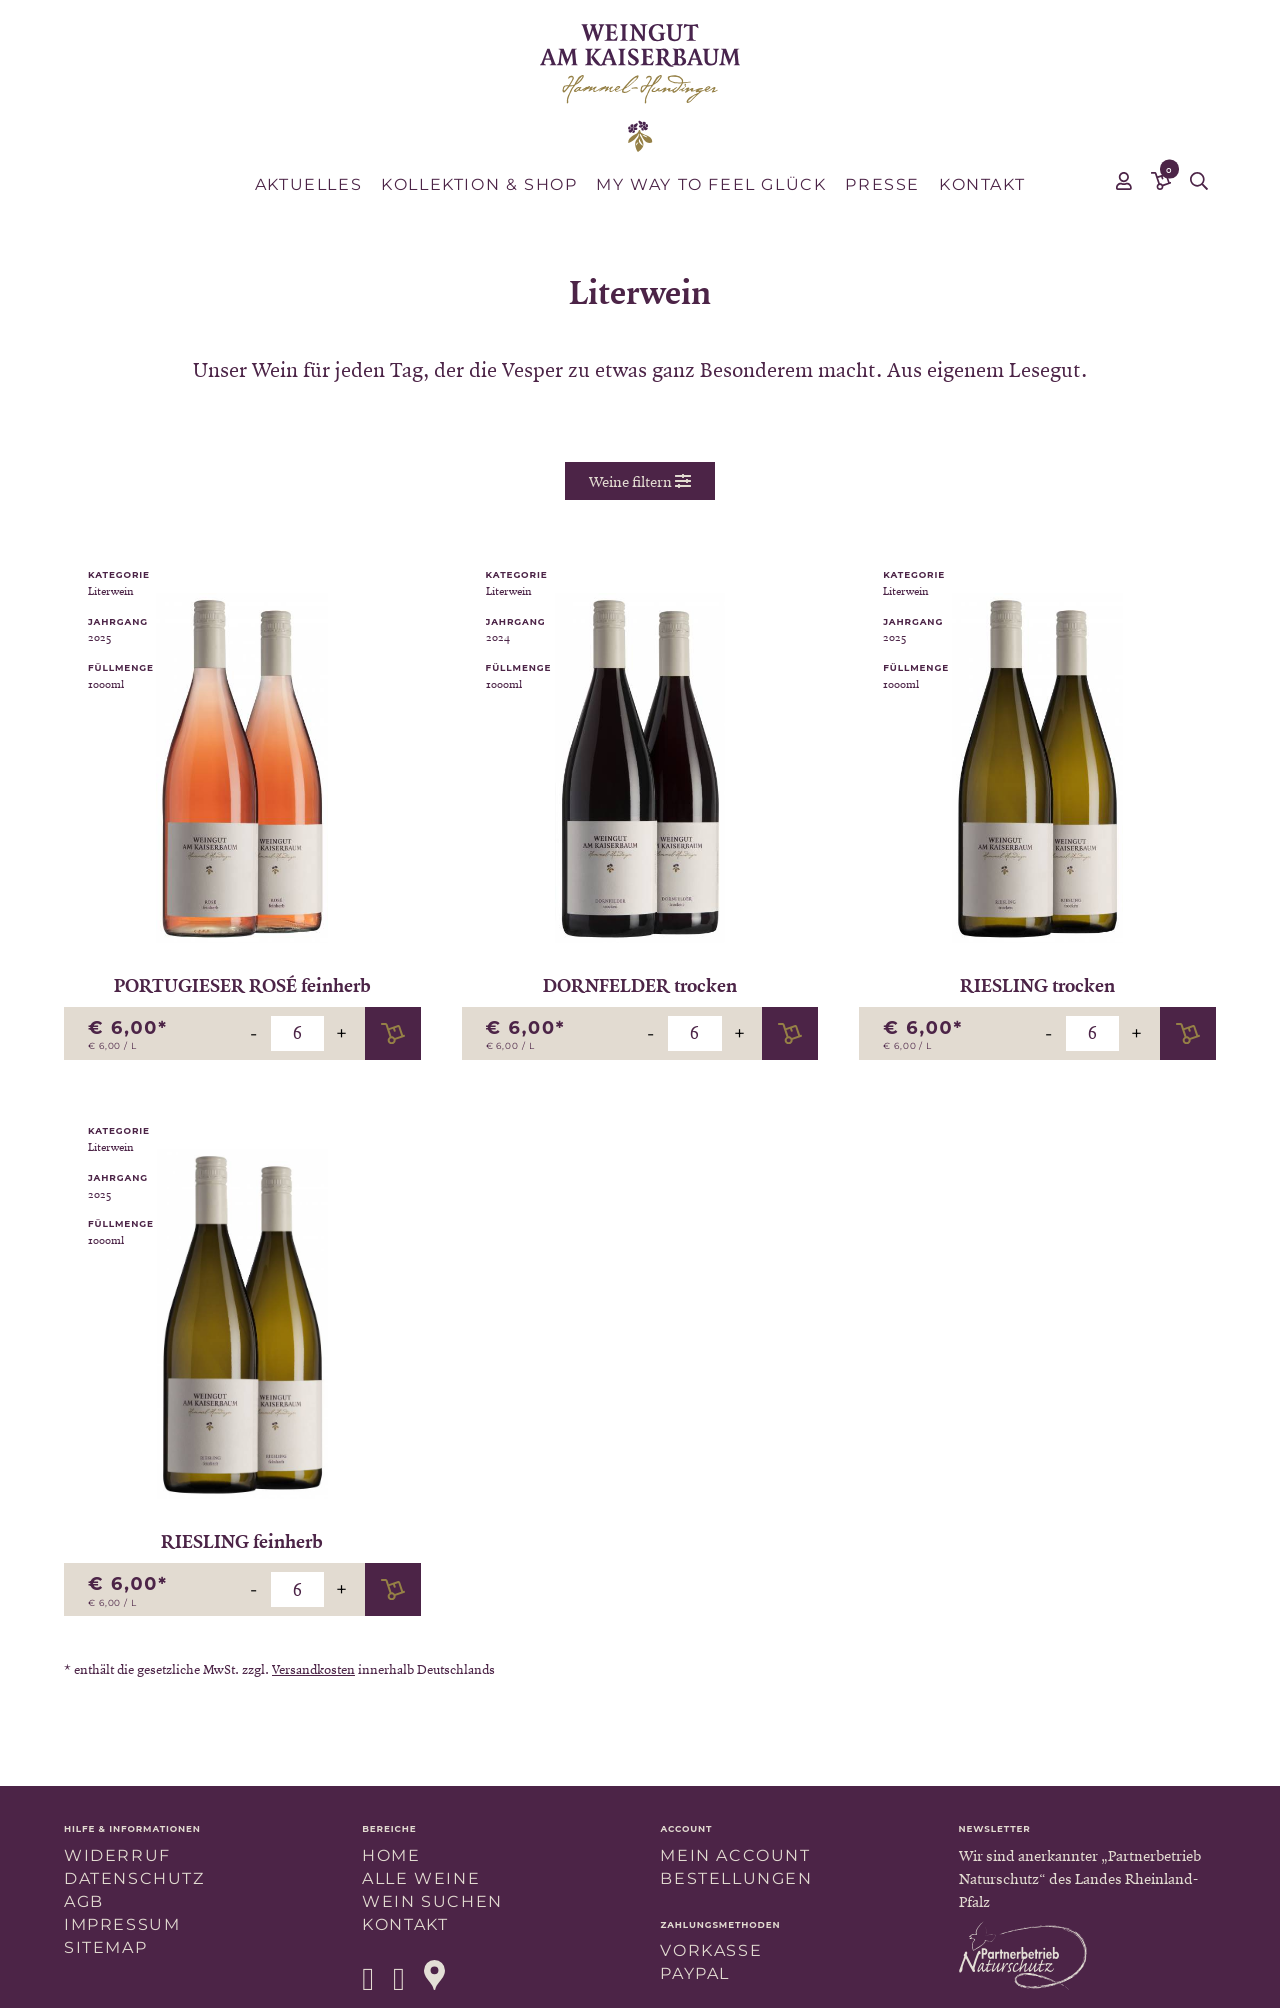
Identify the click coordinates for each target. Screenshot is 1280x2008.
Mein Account (735, 1855)
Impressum (122, 1924)
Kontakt (982, 184)
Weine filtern (640, 481)
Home (391, 1855)
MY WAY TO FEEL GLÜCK (711, 184)
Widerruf (117, 1855)
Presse (882, 184)
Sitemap (105, 1947)
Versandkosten (313, 1669)
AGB (84, 1901)
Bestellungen (736, 1878)
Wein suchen (432, 1901)
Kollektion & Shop (479, 184)
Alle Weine (421, 1878)
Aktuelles (308, 184)
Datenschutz (134, 1878)
